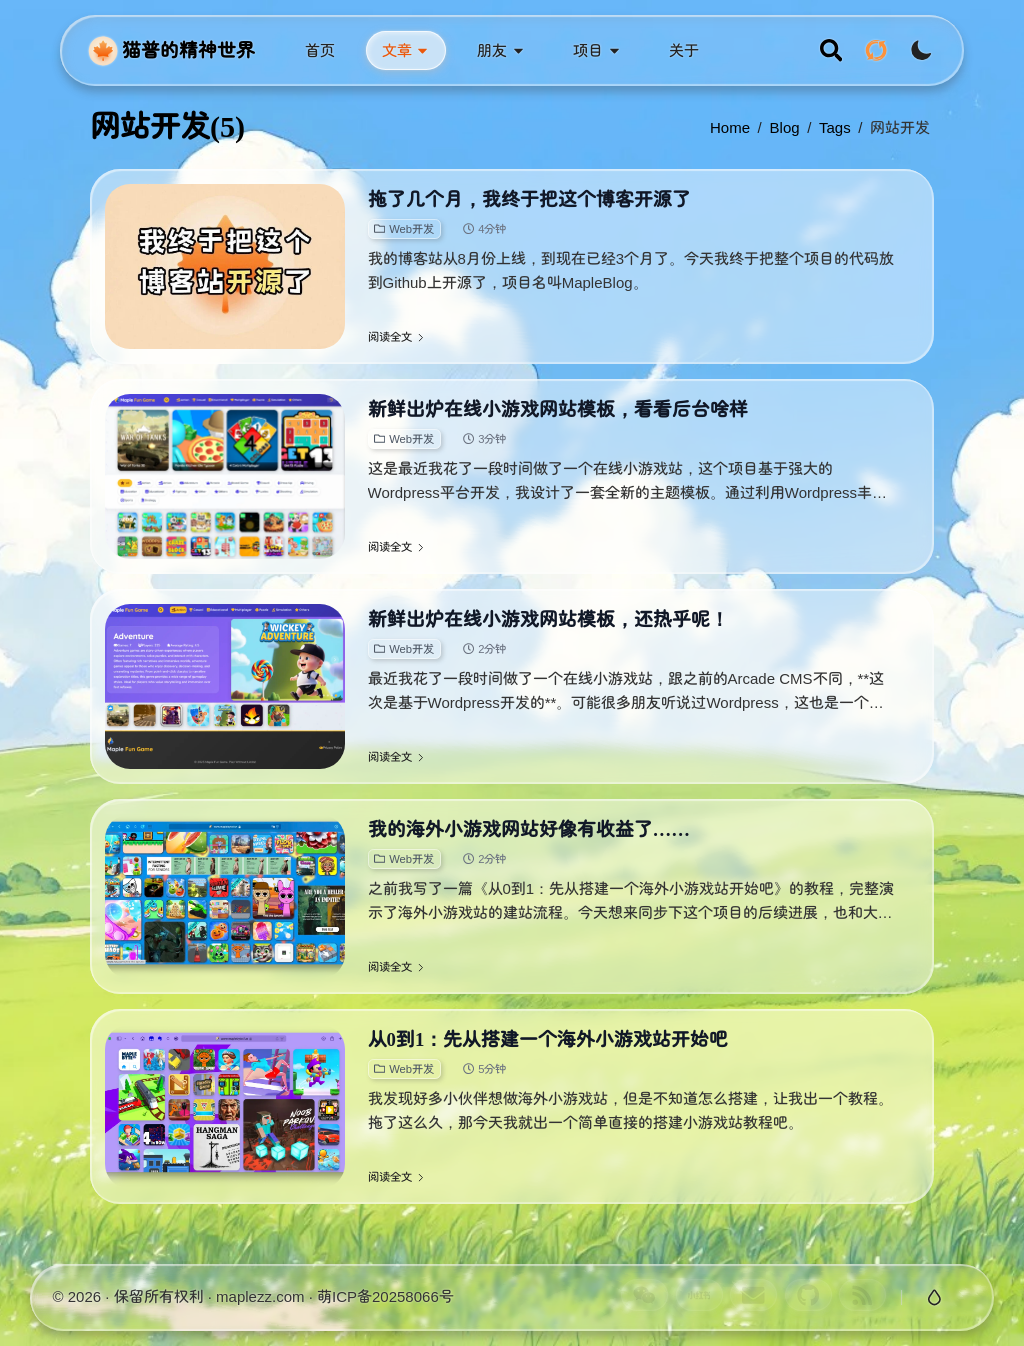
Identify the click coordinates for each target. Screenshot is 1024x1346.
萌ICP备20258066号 (385, 1296)
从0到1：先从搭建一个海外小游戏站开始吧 (548, 1039)
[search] (831, 50)
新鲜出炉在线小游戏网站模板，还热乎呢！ (548, 619)
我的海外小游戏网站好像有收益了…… (529, 829)
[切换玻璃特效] (934, 1298)
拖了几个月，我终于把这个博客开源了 (529, 199)
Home (730, 127)
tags (835, 127)
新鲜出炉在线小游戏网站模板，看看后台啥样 (558, 409)
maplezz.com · (266, 1296)
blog (785, 127)
